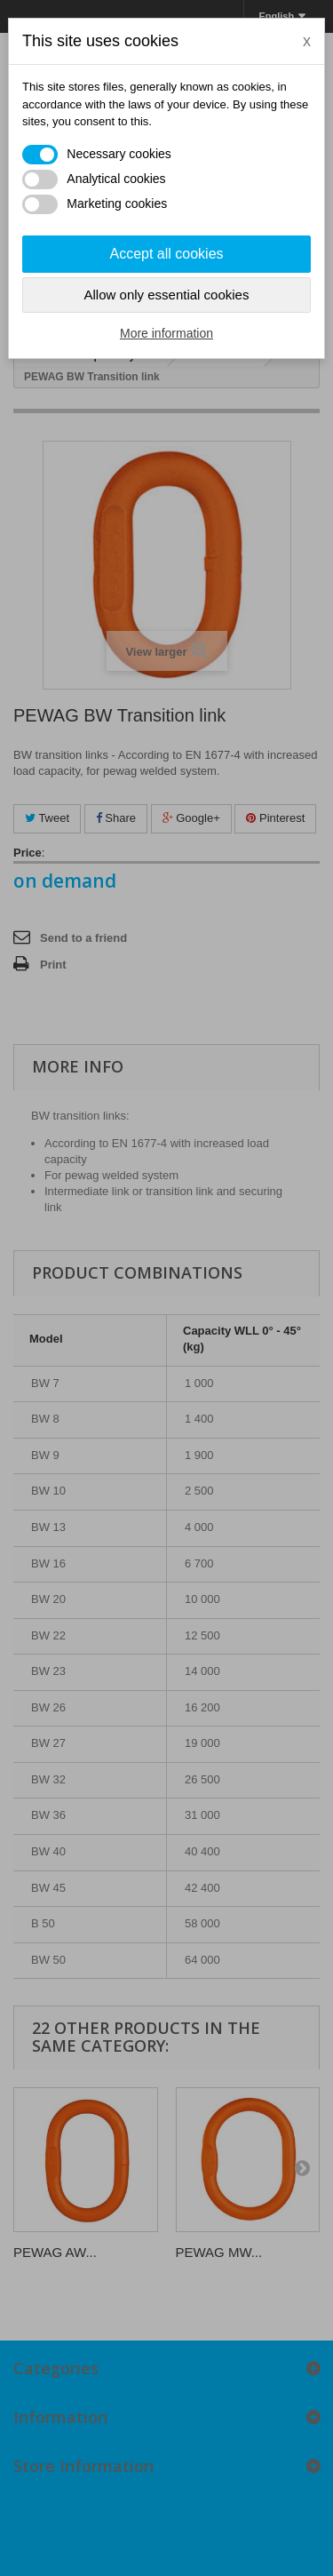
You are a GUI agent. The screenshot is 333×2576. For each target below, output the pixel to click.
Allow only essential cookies (167, 294)
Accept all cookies (166, 253)
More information (166, 333)
